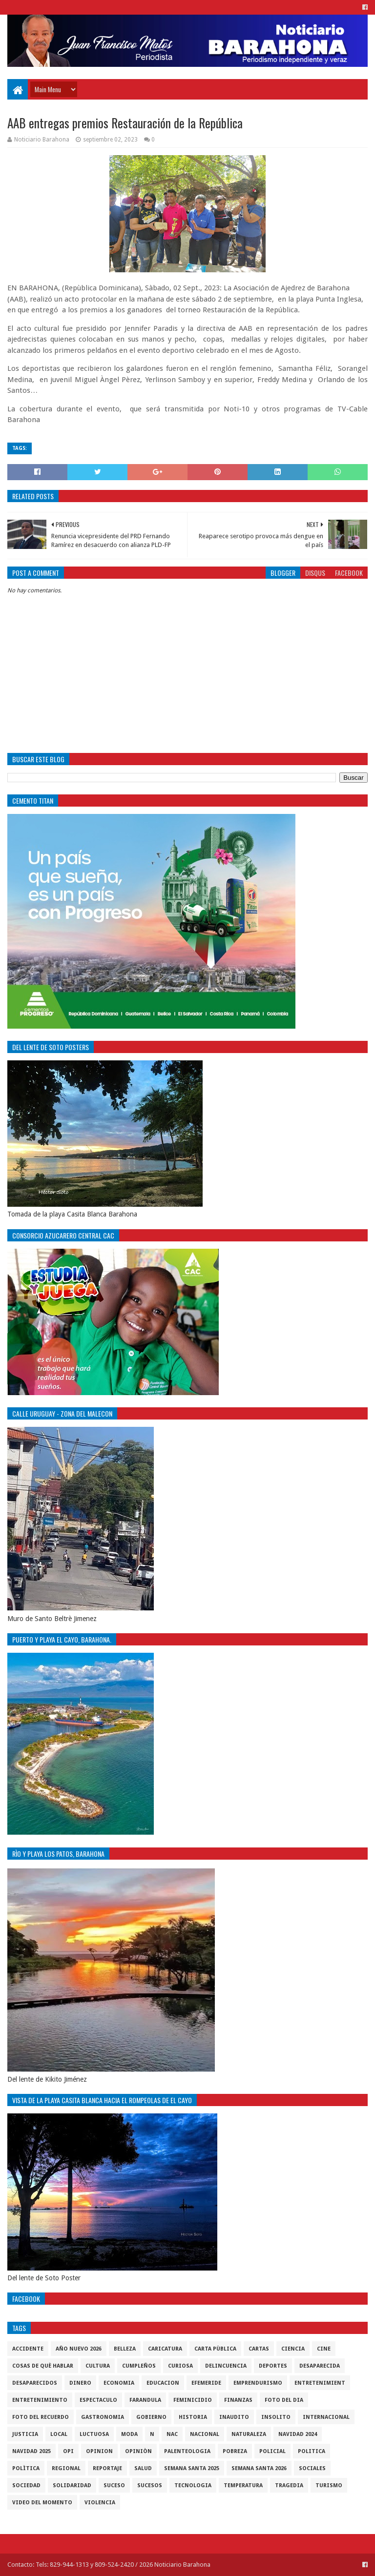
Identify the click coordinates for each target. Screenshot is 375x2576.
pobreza (235, 2451)
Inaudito (234, 2417)
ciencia (293, 2349)
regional (66, 2468)
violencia (99, 2502)
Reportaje (107, 2468)
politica (311, 2451)
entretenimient (319, 2383)
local (58, 2434)
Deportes (273, 2366)
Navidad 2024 (297, 2434)
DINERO (80, 2383)
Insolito (276, 2417)
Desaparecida (319, 2366)
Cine (324, 2349)
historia (193, 2417)
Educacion (162, 2383)
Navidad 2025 (31, 2451)
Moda (129, 2434)
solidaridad (72, 2485)
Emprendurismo (257, 2383)
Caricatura (165, 2349)
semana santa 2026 (259, 2468)
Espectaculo (98, 2400)
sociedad (26, 2485)
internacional (326, 2417)
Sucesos (149, 2485)
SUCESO (114, 2485)
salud (143, 2468)
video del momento (42, 2502)
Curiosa (180, 2366)
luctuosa (94, 2434)
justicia (25, 2434)
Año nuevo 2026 (79, 2349)
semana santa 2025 (191, 2468)
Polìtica (26, 2468)
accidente (27, 2349)
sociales (312, 2468)
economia (119, 2383)
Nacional (204, 2434)
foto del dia (284, 2400)
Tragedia (289, 2485)
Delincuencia (226, 2366)
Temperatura (243, 2485)
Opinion (99, 2451)
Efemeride (206, 2383)
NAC (172, 2434)
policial (272, 2451)
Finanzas (238, 2400)
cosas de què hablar (42, 2366)
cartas (259, 2349)
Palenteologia (187, 2451)
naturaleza (248, 2434)
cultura (97, 2366)
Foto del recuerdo (40, 2417)
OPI (68, 2451)
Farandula (145, 2400)
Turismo (328, 2485)
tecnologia (192, 2485)
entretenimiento (39, 2400)
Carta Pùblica (215, 2349)
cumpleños (139, 2366)
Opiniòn (138, 2451)
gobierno (151, 2417)
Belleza (125, 2349)
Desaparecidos (34, 2383)
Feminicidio (192, 2400)
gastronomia (102, 2417)
